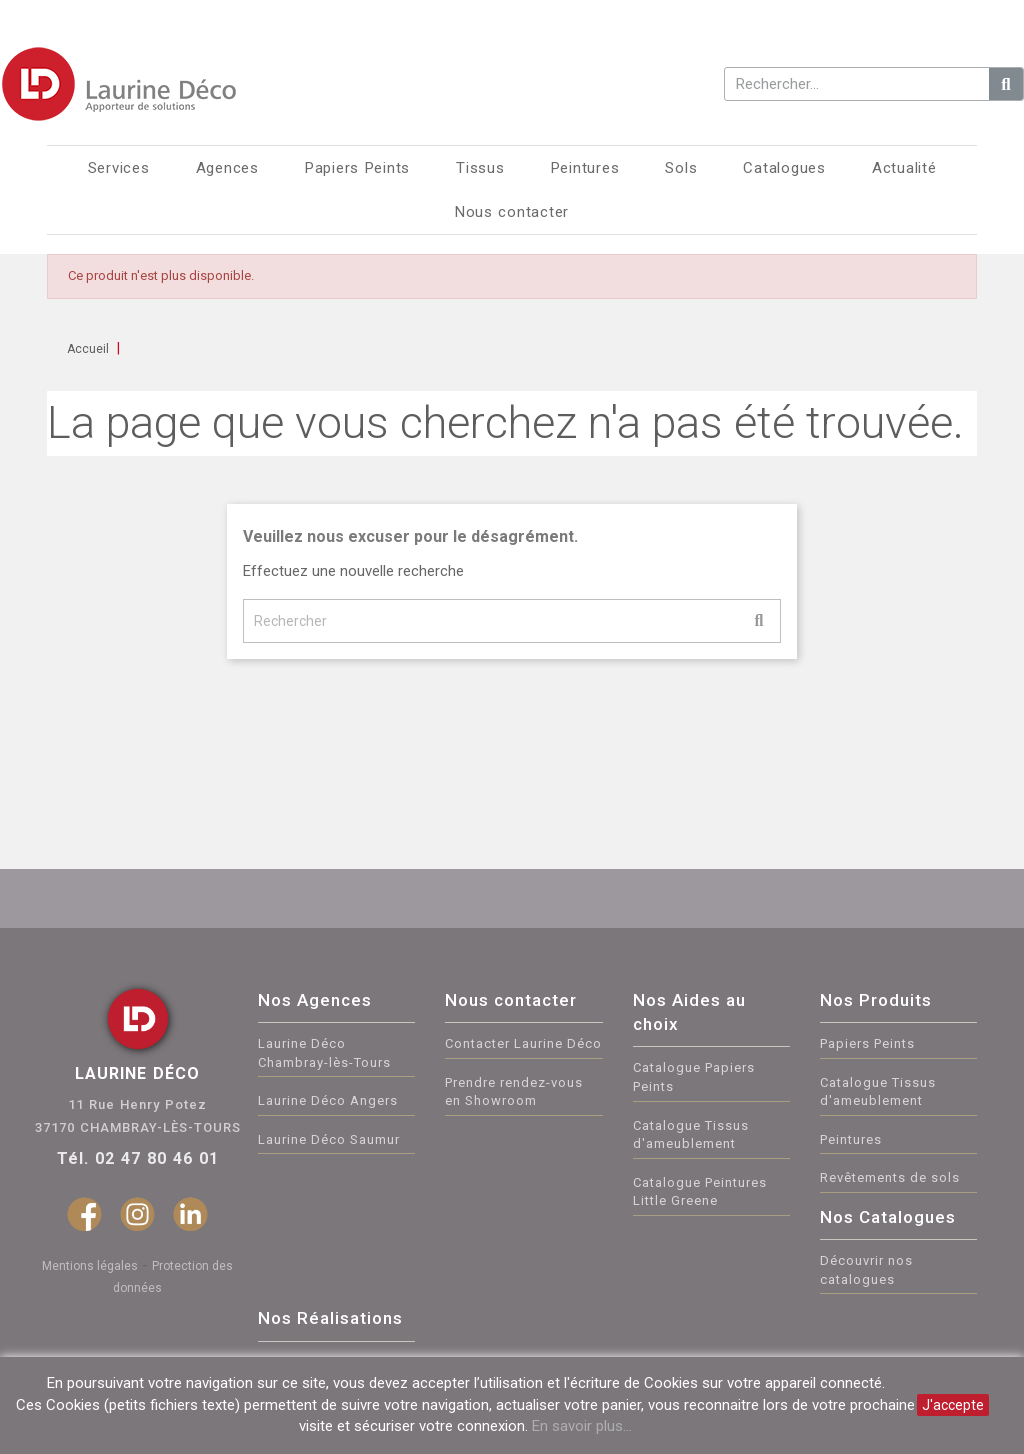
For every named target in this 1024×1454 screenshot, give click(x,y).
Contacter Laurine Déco (523, 1043)
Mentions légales (90, 1266)
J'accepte (953, 1405)
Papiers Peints (867, 1043)
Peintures (851, 1139)
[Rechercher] (512, 621)
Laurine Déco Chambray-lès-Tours (324, 1053)
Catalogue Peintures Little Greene (700, 1192)
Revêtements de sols (890, 1177)
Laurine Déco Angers (328, 1100)
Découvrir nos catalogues (866, 1270)
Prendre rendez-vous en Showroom (514, 1092)
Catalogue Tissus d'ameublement (691, 1135)
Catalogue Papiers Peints (694, 1077)
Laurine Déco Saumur (329, 1139)
